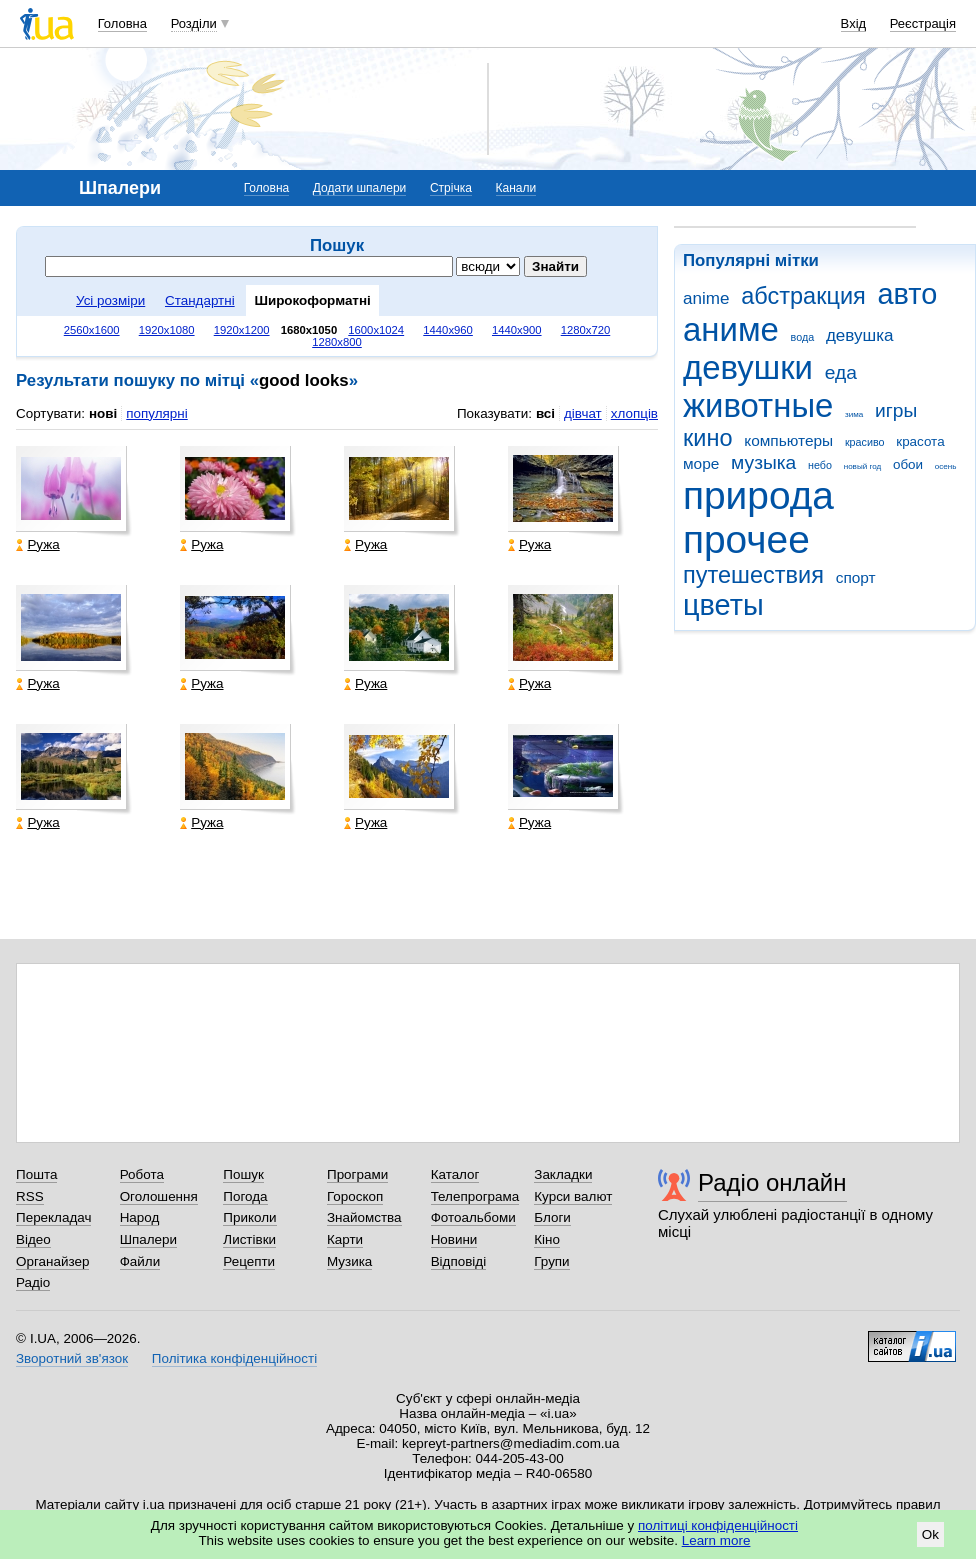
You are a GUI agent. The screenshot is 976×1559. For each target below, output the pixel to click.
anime (706, 298)
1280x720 (586, 330)
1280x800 (337, 342)
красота (920, 441)
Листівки (249, 1239)
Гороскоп (355, 1196)
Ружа (37, 544)
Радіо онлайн (772, 1182)
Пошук (243, 1174)
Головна (122, 23)
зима (854, 414)
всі (545, 413)
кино (708, 438)
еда (841, 372)
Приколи (249, 1217)
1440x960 (448, 330)
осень (946, 466)
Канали (516, 188)
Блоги (552, 1217)
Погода (245, 1196)
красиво (865, 442)
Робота (142, 1174)
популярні (156, 413)
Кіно (547, 1239)
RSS (30, 1196)
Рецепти (249, 1261)
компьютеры (788, 440)
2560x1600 (92, 330)
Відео (33, 1239)
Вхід (854, 23)
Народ (140, 1217)
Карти (345, 1239)
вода (803, 337)
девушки (748, 367)
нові (103, 413)
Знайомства (364, 1217)
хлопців (634, 413)
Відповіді (459, 1261)
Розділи (194, 23)
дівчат (583, 413)
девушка (860, 335)
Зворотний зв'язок (72, 1358)
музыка (763, 462)
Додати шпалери (359, 188)
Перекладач (53, 1217)
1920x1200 (242, 330)
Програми (357, 1174)
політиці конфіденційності (718, 1525)
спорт (856, 577)
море (701, 463)
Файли (140, 1261)
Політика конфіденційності (234, 1358)
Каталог (455, 1174)
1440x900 (517, 330)
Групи (551, 1261)
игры (896, 410)
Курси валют (573, 1196)
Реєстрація (923, 23)
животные (758, 405)
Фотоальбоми (473, 1217)
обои (908, 464)
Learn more (716, 1540)
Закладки (563, 1174)
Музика (349, 1261)
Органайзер (52, 1261)
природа (758, 495)
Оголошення (159, 1196)
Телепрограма (475, 1196)
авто (908, 294)
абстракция (803, 296)
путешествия (753, 575)
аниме (731, 329)
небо (820, 465)
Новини (454, 1239)
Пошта (36, 1174)
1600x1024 (376, 330)
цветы (723, 605)
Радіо (33, 1282)
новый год (862, 466)
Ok (930, 1534)
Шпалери (148, 1239)
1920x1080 (167, 330)
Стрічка (451, 188)
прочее (746, 539)
